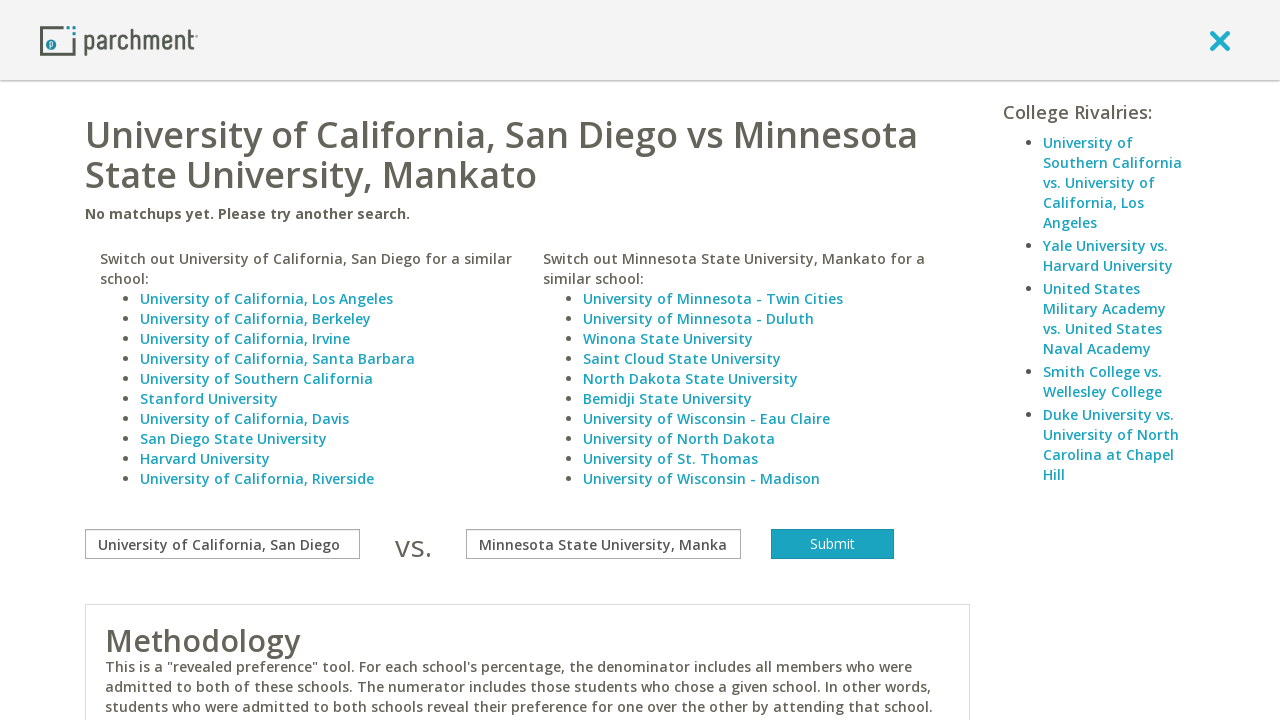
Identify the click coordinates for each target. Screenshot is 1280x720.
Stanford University (209, 398)
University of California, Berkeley (255, 318)
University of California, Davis (244, 418)
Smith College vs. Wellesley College (1102, 381)
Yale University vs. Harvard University (1108, 255)
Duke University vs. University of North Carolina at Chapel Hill (1111, 444)
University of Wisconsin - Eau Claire (706, 418)
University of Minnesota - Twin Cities (713, 298)
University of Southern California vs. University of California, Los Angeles (1112, 182)
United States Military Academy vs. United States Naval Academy (1104, 318)
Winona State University (668, 338)
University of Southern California (256, 378)
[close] (1220, 40)
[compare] (222, 544)
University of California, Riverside (257, 478)
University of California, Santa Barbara (277, 358)
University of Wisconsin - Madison (701, 478)
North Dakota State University (690, 378)
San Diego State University (233, 438)
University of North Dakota (679, 438)
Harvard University (205, 458)
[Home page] (119, 39)
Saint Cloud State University (682, 358)
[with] (603, 544)
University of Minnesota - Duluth (698, 318)
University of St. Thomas (670, 458)
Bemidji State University (667, 398)
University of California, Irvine (245, 338)
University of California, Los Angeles (266, 298)
